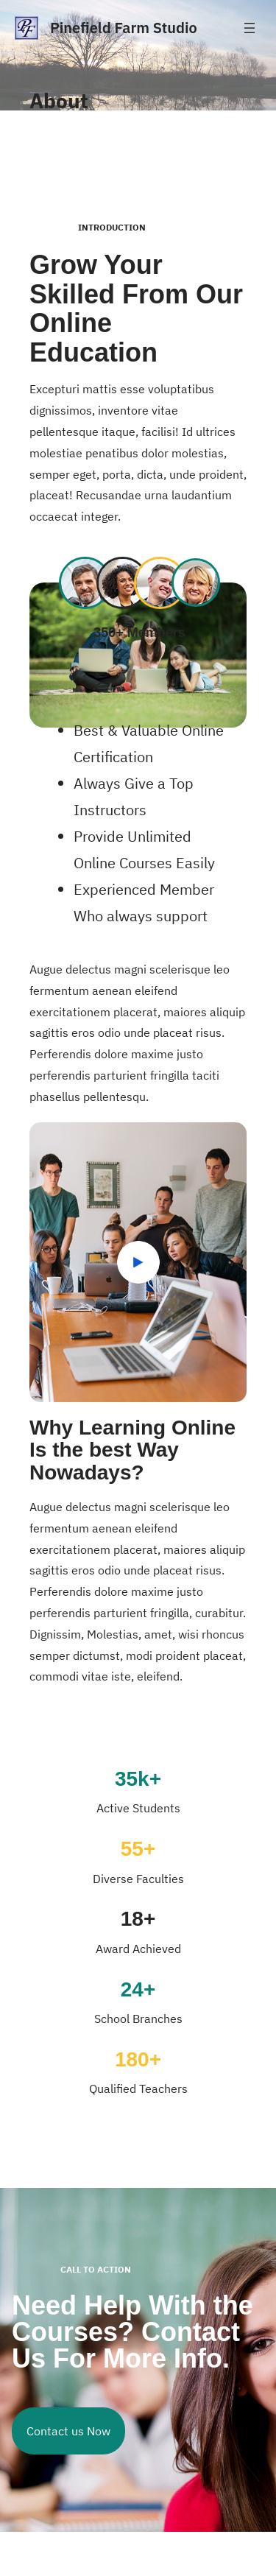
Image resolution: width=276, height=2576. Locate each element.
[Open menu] (249, 28)
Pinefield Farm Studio (123, 28)
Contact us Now (68, 2431)
